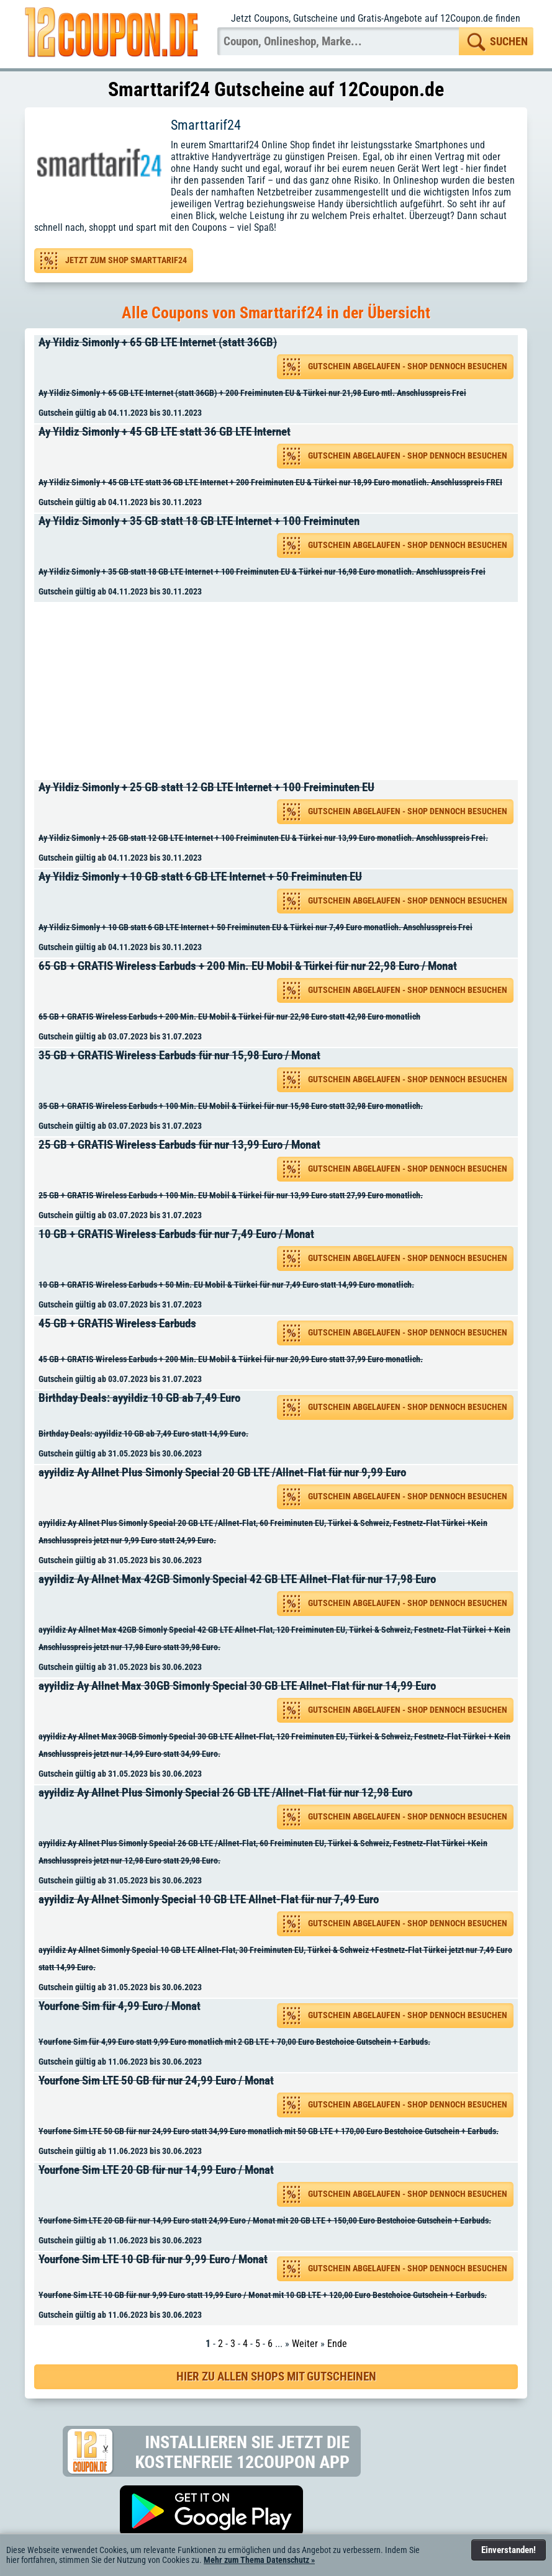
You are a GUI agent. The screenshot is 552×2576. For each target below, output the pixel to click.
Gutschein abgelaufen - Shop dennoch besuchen (407, 366)
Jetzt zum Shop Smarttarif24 (126, 260)
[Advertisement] (280, 691)
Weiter (305, 2343)
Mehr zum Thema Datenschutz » (259, 2560)
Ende (337, 2343)
